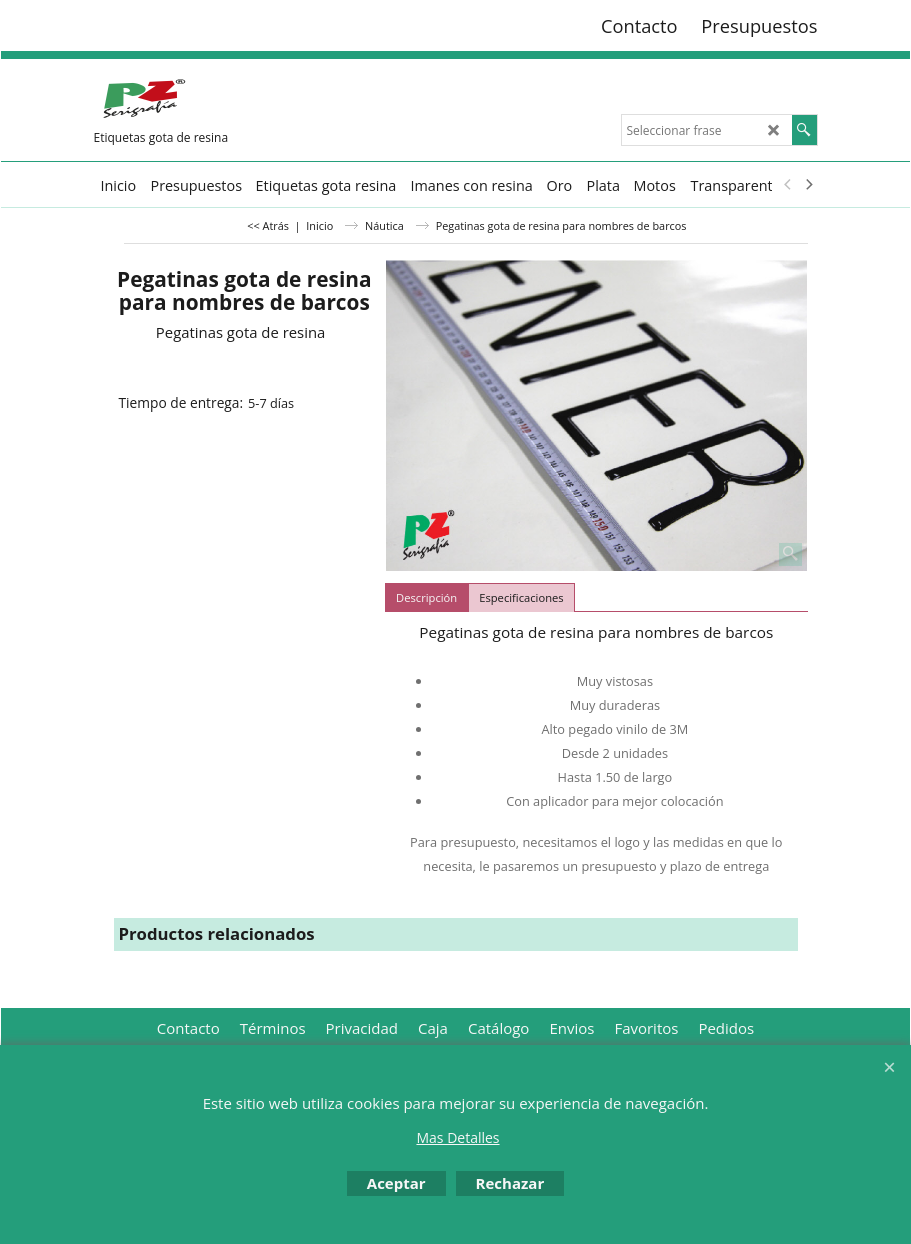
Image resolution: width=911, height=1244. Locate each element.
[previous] (789, 185)
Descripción (426, 597)
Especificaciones (521, 597)
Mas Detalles (457, 1137)
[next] (809, 185)
